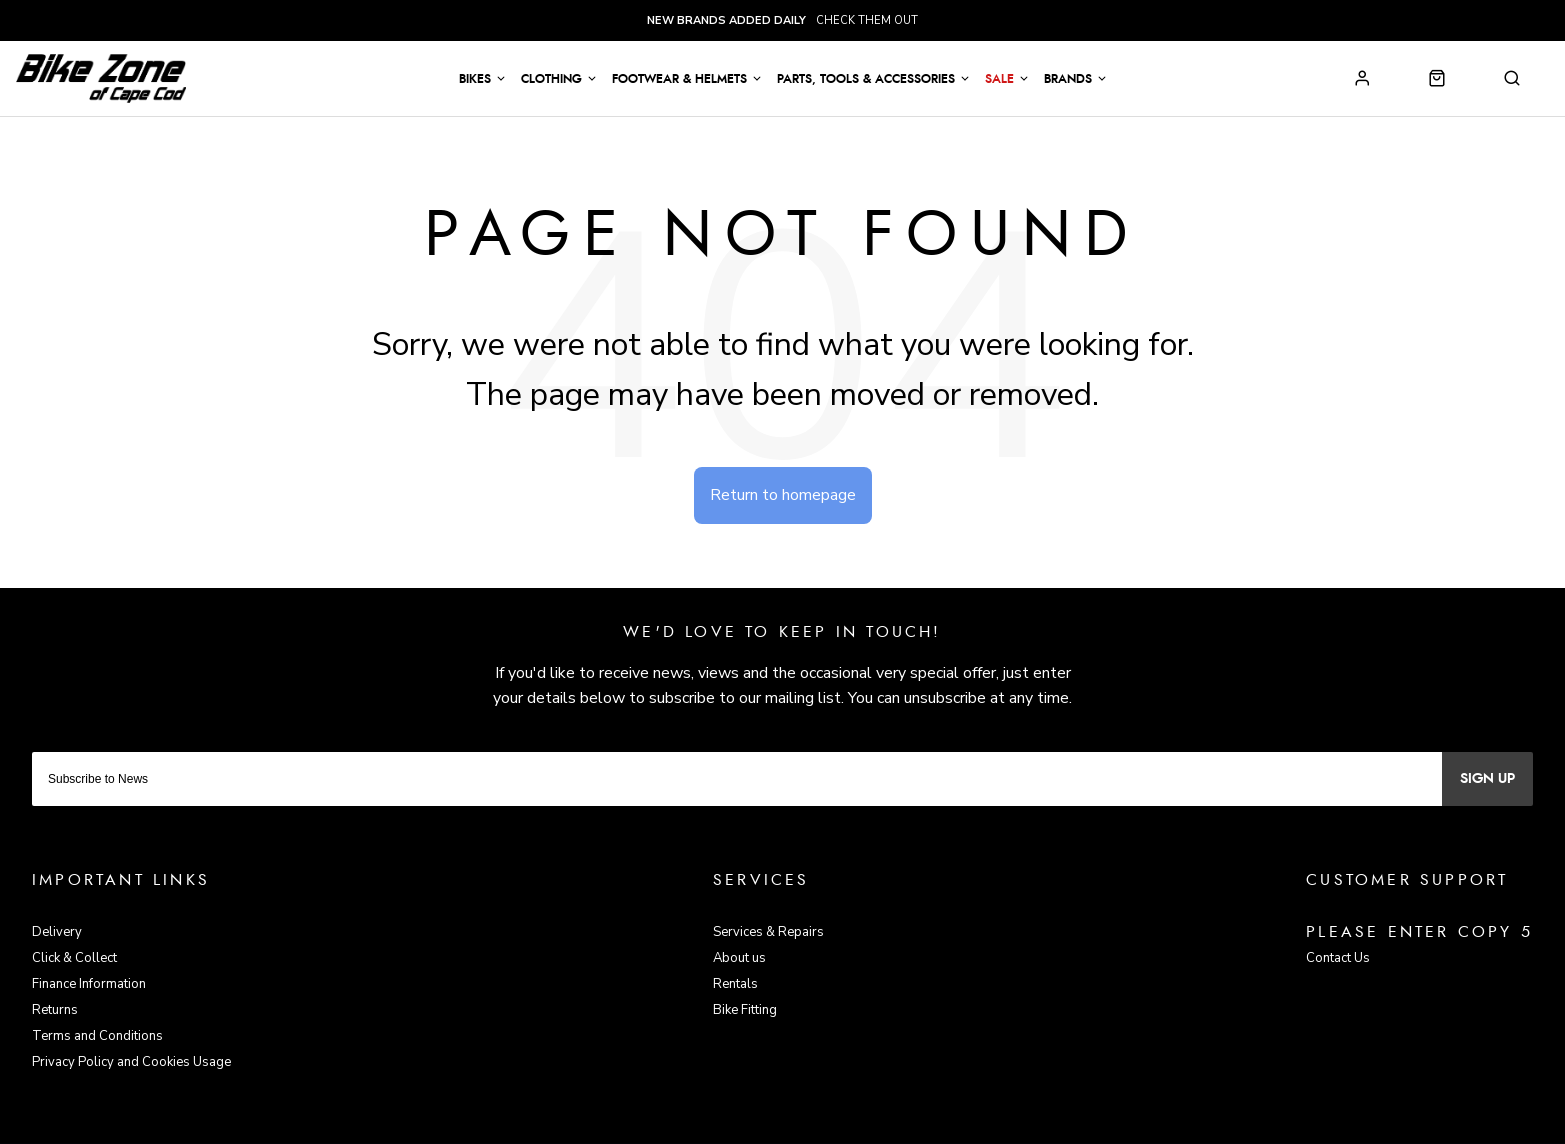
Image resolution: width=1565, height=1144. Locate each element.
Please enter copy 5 (1419, 932)
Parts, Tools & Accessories (866, 79)
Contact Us (1338, 958)
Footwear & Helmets (679, 79)
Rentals (735, 984)
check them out (782, 20)
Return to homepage (783, 495)
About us (739, 958)
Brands (1068, 79)
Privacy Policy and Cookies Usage (131, 1062)
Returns (55, 1010)
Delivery (57, 932)
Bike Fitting (745, 1010)
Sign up (1487, 779)
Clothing (551, 79)
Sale (999, 79)
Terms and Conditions (97, 1036)
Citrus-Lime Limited (847, 1125)
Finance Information (89, 984)
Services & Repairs (768, 932)
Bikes (475, 79)
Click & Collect (74, 958)
